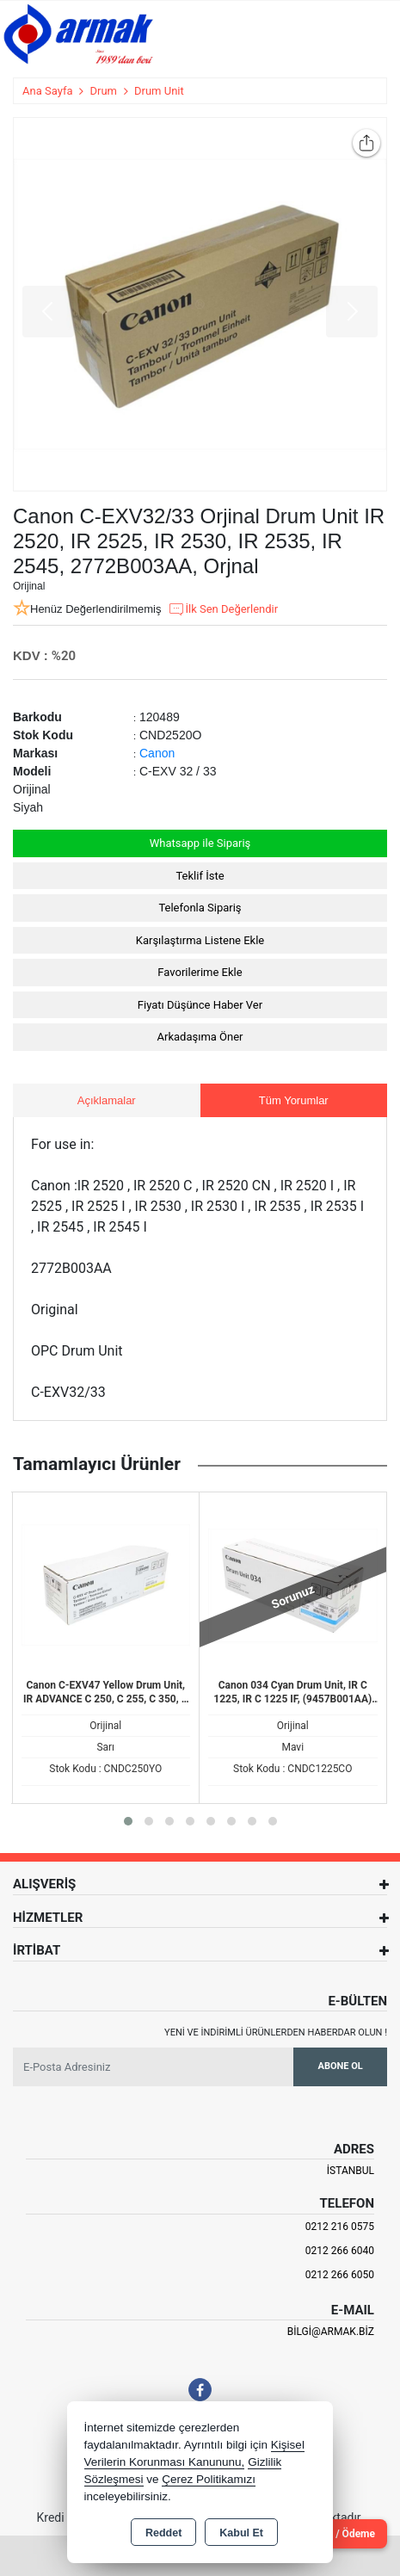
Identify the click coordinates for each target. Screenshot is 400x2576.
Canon (157, 753)
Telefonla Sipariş (199, 907)
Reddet (163, 2533)
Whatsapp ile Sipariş (200, 843)
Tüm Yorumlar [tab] (294, 1100)
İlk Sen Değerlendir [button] (223, 609)
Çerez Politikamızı (208, 2479)
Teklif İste (199, 875)
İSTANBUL (350, 2171)
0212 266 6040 (339, 2251)
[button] (128, 1821)
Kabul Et (241, 2533)
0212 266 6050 (339, 2275)
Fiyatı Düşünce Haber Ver (200, 1004)
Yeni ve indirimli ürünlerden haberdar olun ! (275, 2032)
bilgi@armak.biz (330, 2332)
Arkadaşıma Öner (200, 1036)
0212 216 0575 (339, 2227)
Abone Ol (340, 2066)
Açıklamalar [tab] (106, 1100)
